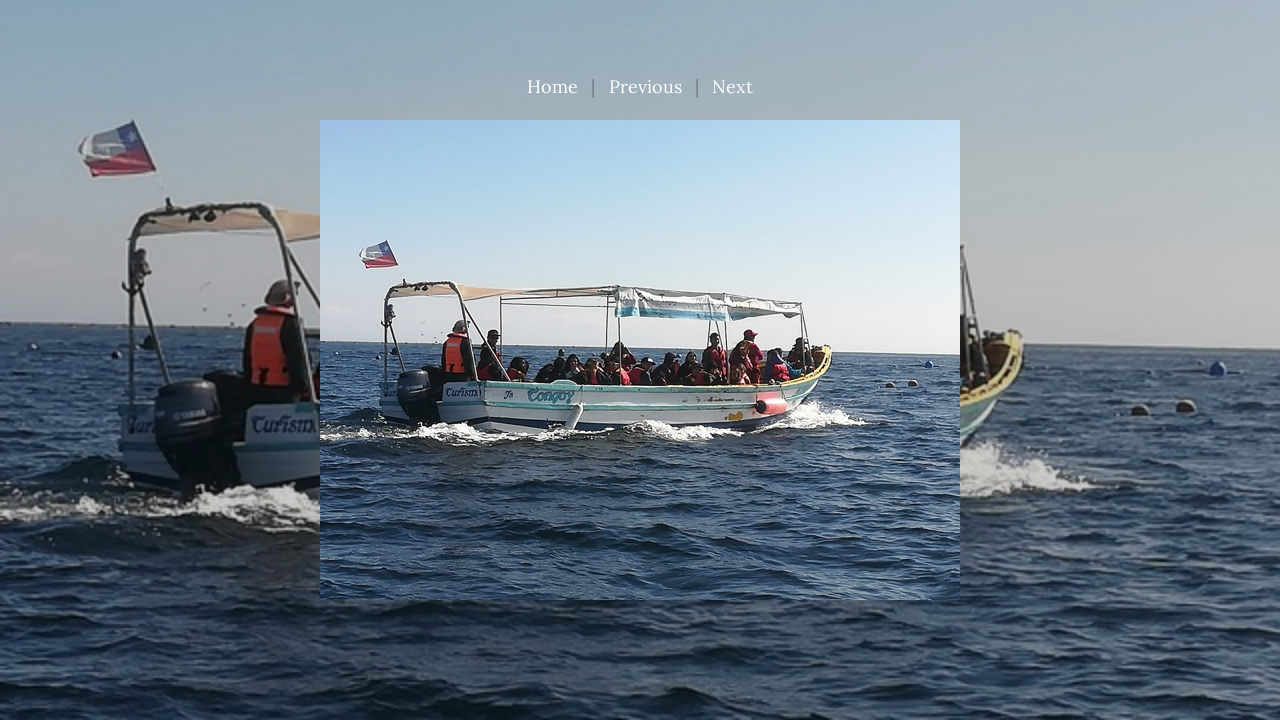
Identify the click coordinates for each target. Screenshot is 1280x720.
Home (552, 86)
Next (732, 86)
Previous (645, 86)
